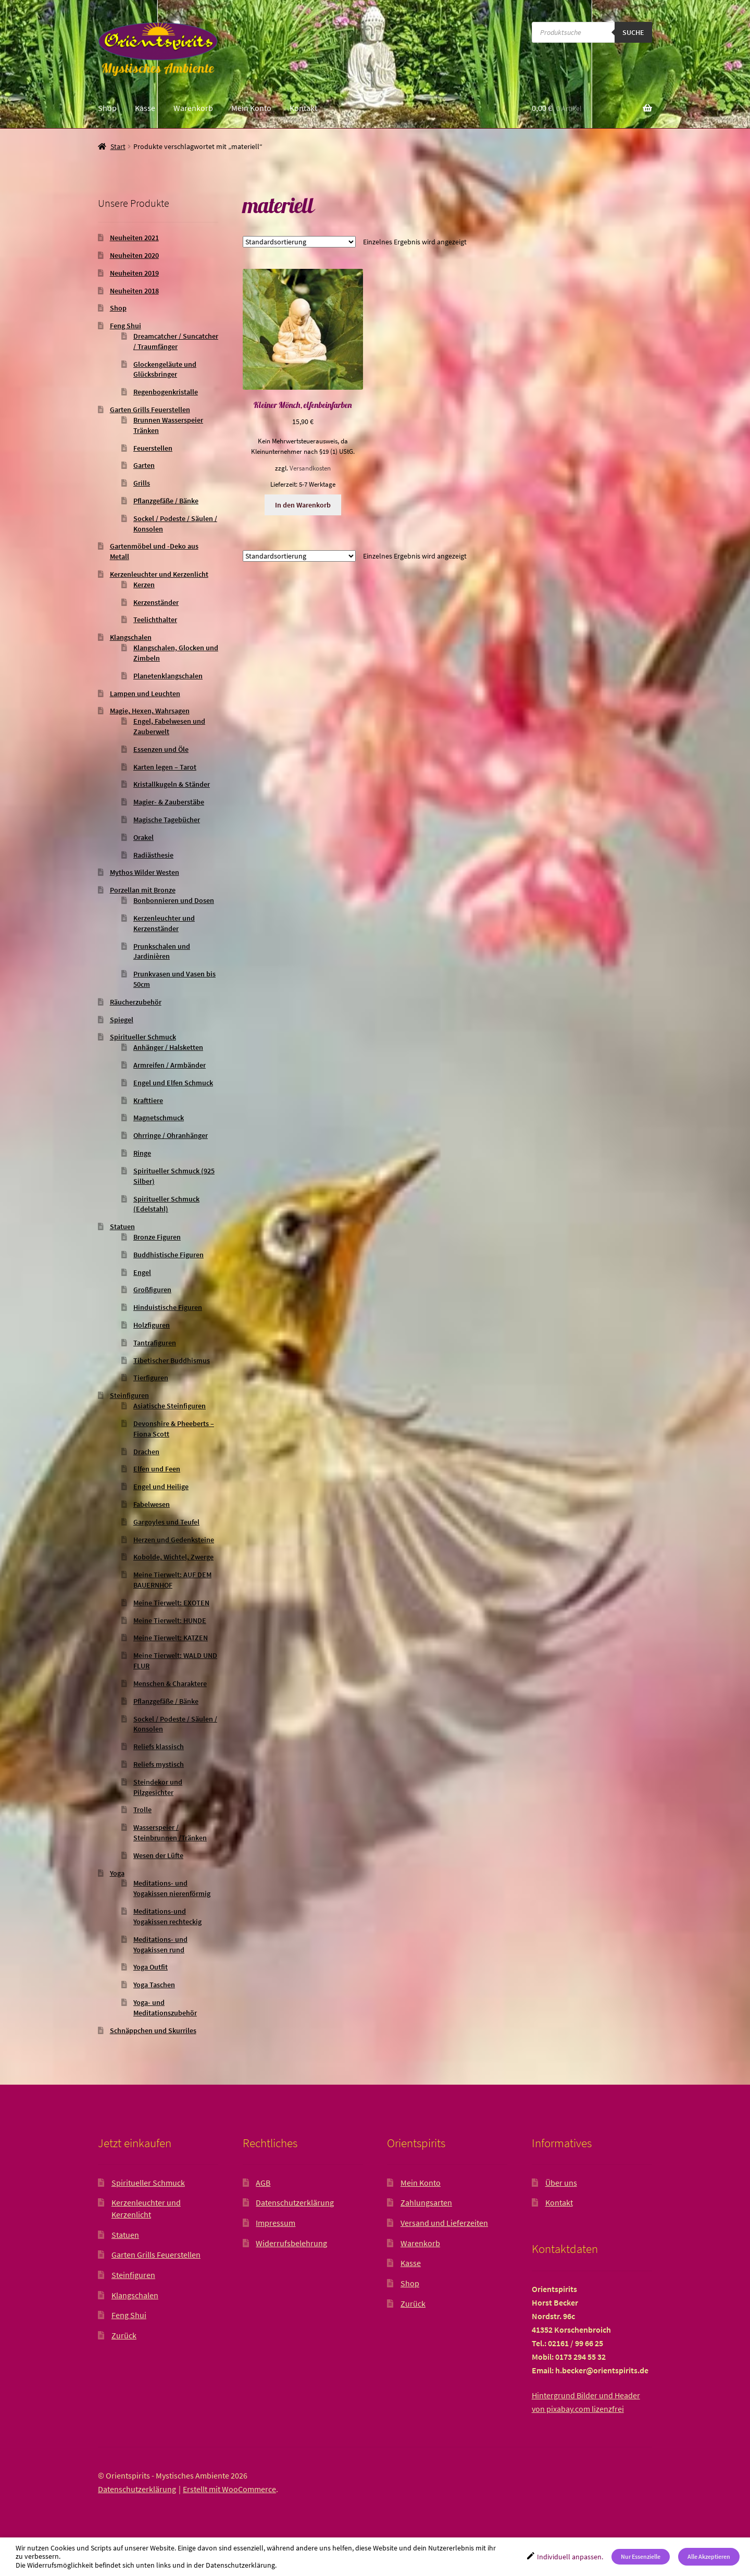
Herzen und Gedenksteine (173, 1539)
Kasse (145, 108)
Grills (141, 483)
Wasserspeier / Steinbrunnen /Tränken (170, 1832)
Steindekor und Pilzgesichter (157, 1787)
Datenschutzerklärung (295, 2202)
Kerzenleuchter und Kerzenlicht (159, 574)
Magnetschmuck (158, 1117)
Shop (107, 108)
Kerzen (144, 584)
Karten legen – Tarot (164, 767)
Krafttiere (148, 1100)
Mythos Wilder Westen (144, 872)
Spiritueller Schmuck (143, 1037)
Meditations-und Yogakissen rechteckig (167, 1916)
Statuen (122, 1226)
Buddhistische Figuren (168, 1254)
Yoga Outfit (150, 1967)
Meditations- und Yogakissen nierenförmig (171, 1888)
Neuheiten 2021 (134, 237)
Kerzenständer (156, 602)
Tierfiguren (150, 1377)
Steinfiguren (129, 1395)
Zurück (123, 2335)
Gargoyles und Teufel (166, 1522)
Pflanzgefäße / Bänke (165, 500)
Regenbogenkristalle (165, 392)
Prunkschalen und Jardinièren (161, 951)
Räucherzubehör (135, 1002)
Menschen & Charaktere (170, 1683)
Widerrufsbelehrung (291, 2243)
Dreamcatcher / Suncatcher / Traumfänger (175, 341)
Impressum (275, 2223)
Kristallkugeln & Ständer (171, 784)
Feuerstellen (152, 448)
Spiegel (121, 1019)
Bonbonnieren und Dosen (173, 900)
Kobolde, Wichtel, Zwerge (173, 1557)
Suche (633, 32)
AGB (263, 2182)
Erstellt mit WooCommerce (229, 2489)
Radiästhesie (153, 855)
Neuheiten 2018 (134, 290)
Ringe (142, 1153)
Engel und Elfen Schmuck (173, 1082)
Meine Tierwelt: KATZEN (170, 1637)
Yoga (117, 1873)
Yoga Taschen (154, 1984)
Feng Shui (125, 325)
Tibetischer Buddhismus (171, 1360)
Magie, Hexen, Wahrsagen (150, 710)
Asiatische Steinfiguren (169, 1405)
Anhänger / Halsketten (168, 1047)
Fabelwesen (151, 1504)
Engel (142, 1272)
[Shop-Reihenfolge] (299, 241)
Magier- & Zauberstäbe (168, 802)
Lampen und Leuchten (145, 693)
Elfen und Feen (156, 1468)
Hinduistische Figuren (167, 1307)
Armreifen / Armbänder (169, 1065)
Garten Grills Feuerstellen (150, 409)
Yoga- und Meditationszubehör (165, 2007)
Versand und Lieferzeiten (444, 2223)
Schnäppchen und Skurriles (153, 2030)
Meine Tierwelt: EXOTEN (171, 1602)
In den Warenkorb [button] (303, 505)
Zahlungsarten (426, 2202)
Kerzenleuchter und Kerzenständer (164, 923)
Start (118, 146)
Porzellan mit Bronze (143, 890)
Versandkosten (310, 468)
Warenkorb (193, 108)
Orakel (143, 837)
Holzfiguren (151, 1325)
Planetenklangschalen (168, 675)
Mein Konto (251, 108)
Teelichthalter (155, 619)
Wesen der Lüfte (158, 1855)
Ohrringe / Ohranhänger (170, 1135)
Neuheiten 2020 (134, 255)
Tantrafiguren (154, 1342)
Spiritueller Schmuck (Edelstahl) (166, 1204)
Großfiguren (152, 1289)
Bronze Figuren (157, 1237)
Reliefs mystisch (158, 1764)
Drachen (146, 1451)
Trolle (142, 1809)
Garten (144, 465)
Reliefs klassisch (158, 1746)
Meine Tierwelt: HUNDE (169, 1620)
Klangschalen (131, 637)
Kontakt (303, 108)
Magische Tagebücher (166, 819)
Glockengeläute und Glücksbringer (164, 369)
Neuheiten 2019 (134, 273)
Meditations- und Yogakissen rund (160, 1944)
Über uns (561, 2182)
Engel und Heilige (161, 1486)
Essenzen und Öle (161, 749)
